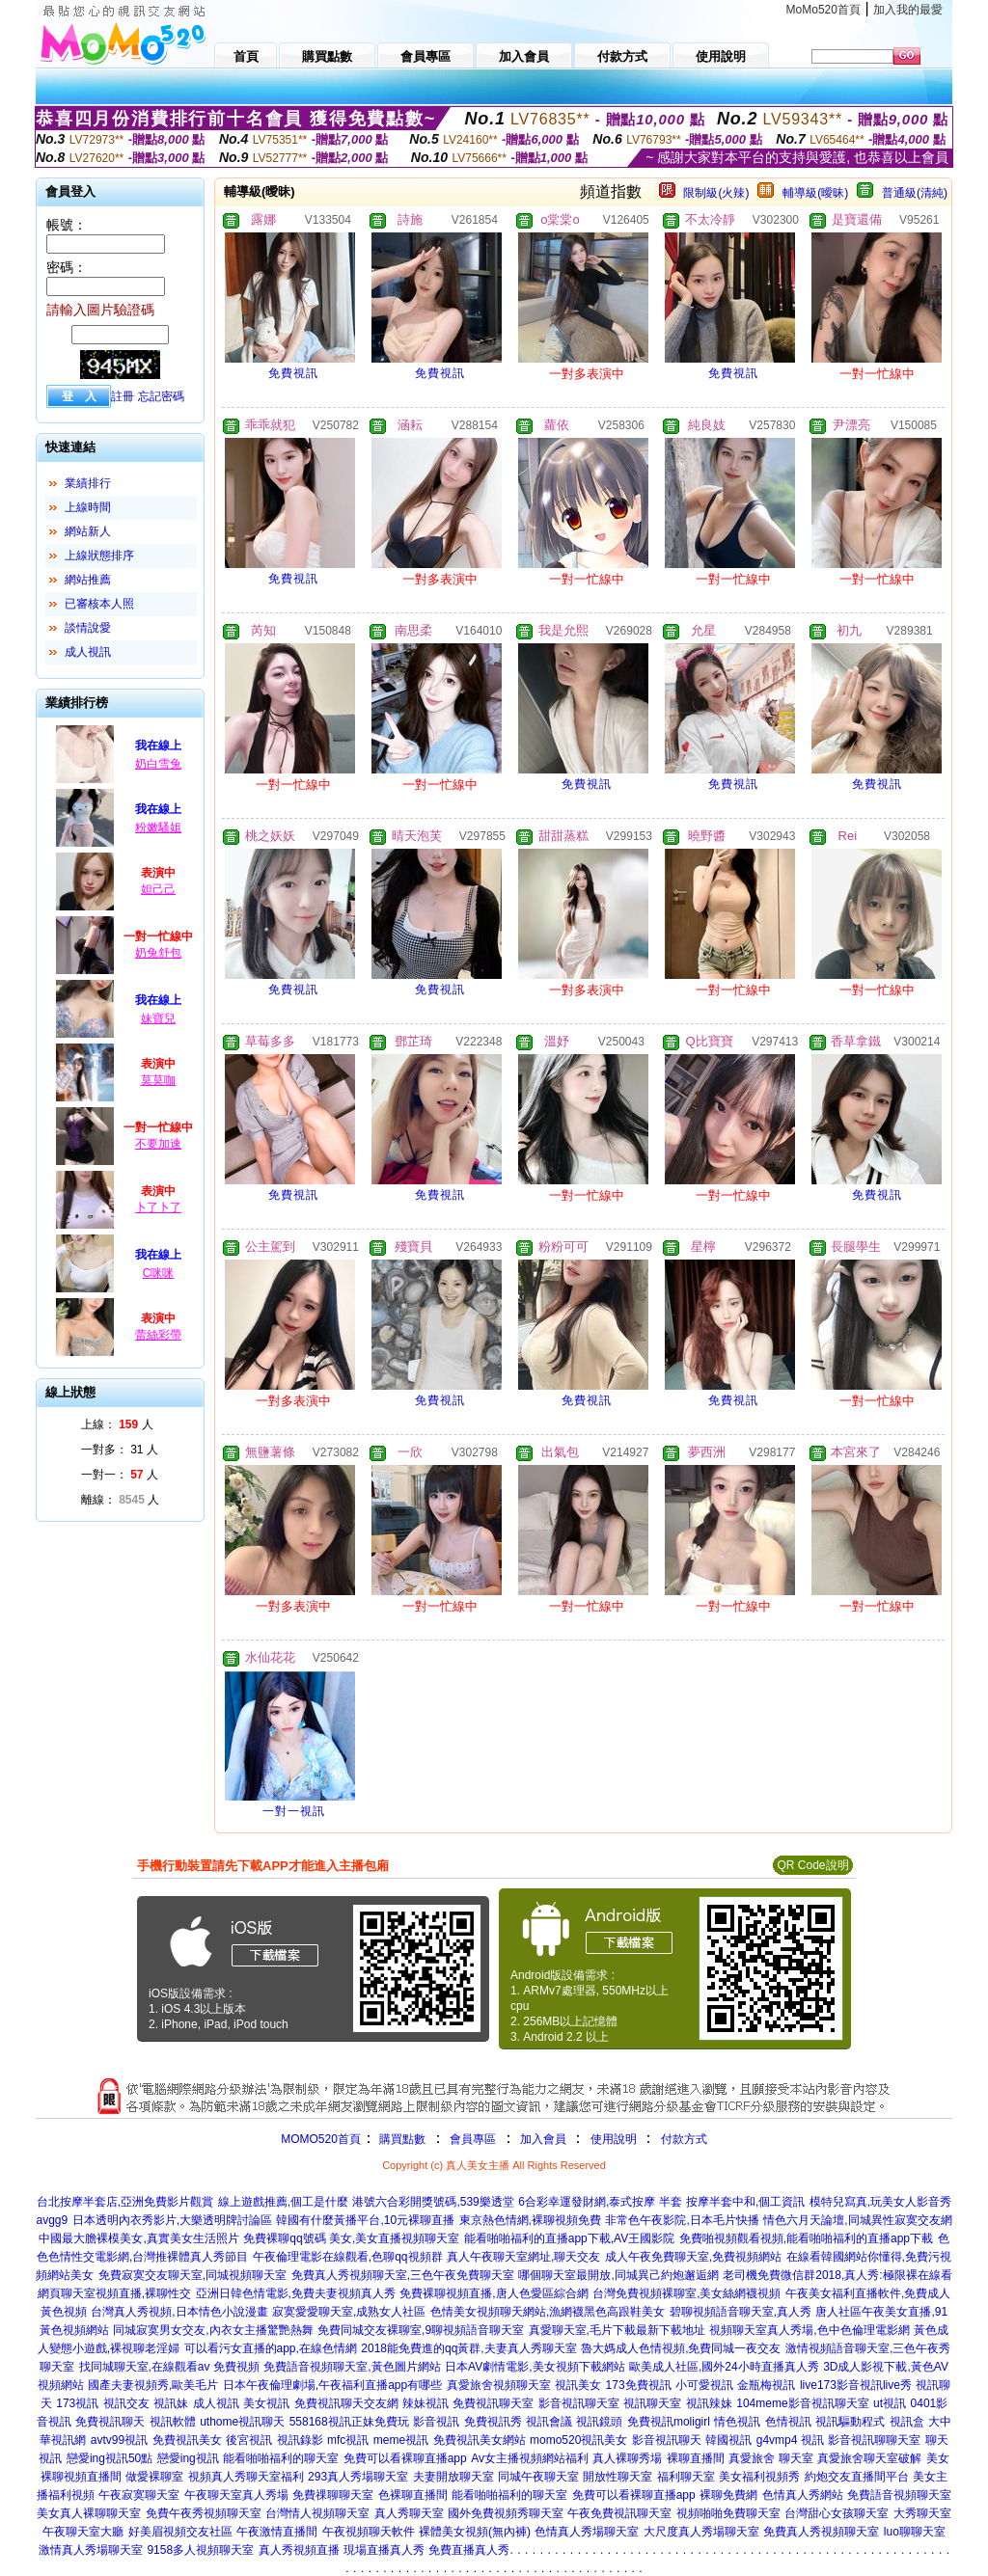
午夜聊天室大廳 (83, 2531)
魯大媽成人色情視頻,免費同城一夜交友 (681, 2348)
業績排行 (88, 483)
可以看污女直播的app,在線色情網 (270, 2348)
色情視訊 (788, 2421)
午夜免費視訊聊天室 (619, 2513)
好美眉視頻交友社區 (180, 2531)
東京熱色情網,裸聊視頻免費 (530, 2220)
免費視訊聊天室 (493, 2403)
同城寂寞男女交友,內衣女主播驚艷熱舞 (213, 2330)
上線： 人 (117, 1424)
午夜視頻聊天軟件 (368, 2531)
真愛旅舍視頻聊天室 (499, 2385)
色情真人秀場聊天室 (587, 2531)
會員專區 (473, 2139)
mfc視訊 (348, 2440)
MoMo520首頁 (823, 9)
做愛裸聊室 (154, 2476)
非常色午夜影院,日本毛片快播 (681, 2220)
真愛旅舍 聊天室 (770, 2458)
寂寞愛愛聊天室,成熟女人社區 (348, 2311)
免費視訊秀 (493, 2421)
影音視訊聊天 (666, 2440)
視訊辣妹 (709, 2403)
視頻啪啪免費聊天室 (728, 2513)
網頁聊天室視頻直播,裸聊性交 (114, 2293)
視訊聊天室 (652, 2403)
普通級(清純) (914, 193)
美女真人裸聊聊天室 (89, 2513)
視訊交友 (126, 2403)
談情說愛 (88, 628)
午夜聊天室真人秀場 (236, 2495)
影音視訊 (436, 2421)
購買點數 (400, 2139)
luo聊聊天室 (915, 2531)
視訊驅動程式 (850, 2421)
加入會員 (543, 2139)
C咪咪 (159, 1273)
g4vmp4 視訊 (790, 2440)
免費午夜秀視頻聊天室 (203, 2513)
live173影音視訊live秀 (856, 2385)
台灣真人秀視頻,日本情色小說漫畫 (179, 2311)
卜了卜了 (158, 1207)
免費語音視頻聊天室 (899, 2495)
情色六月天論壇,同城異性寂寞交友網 (857, 2220)
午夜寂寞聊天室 (138, 2495)
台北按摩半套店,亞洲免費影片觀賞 (125, 2202)
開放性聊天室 (617, 2476)
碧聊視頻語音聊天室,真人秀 (740, 2311)
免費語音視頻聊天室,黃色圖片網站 (351, 2366)
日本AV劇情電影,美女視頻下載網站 (534, 2366)
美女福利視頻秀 (759, 2476)
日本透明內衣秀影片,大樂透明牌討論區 (172, 2220)
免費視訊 (293, 373)
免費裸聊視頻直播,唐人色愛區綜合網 (493, 2293)
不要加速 (158, 1144)
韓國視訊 (728, 2440)
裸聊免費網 (728, 2495)
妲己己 (158, 889)
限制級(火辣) (716, 193)
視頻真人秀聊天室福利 (246, 2476)
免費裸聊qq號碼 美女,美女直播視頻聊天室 (351, 2238)
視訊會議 (549, 2421)
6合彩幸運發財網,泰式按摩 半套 (599, 2202)
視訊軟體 (173, 2421)
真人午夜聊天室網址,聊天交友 (523, 2257)
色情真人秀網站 (802, 2495)
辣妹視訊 (425, 2403)
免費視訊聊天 (110, 2421)
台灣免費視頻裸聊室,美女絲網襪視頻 (686, 2293)
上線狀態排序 (99, 555)
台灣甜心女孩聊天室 (836, 2513)
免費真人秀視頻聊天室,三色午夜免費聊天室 (402, 2275)
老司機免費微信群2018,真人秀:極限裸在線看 (837, 2275)
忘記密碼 (161, 396)
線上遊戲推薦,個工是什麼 (283, 2202)
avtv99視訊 (119, 2440)
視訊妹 (170, 2403)
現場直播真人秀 (384, 2550)
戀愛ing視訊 (188, 2458)
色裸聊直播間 (413, 2495)
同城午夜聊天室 (538, 2476)
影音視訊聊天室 (578, 2403)
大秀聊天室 (922, 2513)
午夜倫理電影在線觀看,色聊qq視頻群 (348, 2257)
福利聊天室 (686, 2476)
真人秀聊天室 (409, 2513)
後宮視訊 (249, 2440)
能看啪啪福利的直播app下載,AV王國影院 (569, 2238)
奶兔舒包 (158, 953)
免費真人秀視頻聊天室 (821, 2531)
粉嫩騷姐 (158, 827)
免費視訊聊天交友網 (346, 2403)
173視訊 (77, 2403)
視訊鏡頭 (599, 2421)
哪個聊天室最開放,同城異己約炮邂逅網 (618, 2275)
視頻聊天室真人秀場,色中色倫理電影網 (809, 2330)
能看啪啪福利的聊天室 (281, 2458)
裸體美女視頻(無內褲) (475, 2531)
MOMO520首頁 (321, 2139)
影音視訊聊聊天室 (874, 2440)
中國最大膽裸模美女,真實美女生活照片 (138, 2238)
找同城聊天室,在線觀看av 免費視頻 (169, 2366)
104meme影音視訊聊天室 (802, 2403)
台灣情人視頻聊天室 (317, 2513)
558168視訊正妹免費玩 (349, 2421)
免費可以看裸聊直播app (405, 2458)
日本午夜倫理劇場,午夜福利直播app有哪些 (332, 2385)
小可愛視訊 (704, 2385)
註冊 (122, 396)
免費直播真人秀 (468, 2550)
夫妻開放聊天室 (453, 2476)
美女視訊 (266, 2403)
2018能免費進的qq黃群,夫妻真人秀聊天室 (468, 2348)
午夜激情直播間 (276, 2531)
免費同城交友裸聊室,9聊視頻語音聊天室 (420, 2330)
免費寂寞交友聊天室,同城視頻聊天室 (192, 2275)
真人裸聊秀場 (627, 2458)
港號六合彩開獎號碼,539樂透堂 (432, 2202)
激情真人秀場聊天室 (91, 2550)
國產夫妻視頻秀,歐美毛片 (153, 2385)
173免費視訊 (639, 2385)
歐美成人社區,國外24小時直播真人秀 (724, 2366)
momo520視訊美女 (578, 2440)
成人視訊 (88, 652)
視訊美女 (578, 2385)
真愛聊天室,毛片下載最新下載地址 (617, 2330)
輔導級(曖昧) (815, 193)
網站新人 (88, 531)
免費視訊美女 (187, 2440)
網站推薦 (88, 579)
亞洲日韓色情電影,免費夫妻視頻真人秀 (296, 2293)
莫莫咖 (158, 1080)
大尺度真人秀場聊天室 (701, 2531)
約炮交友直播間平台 (857, 2476)
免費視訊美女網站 (479, 2440)
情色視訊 (737, 2421)
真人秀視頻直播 (299, 2550)
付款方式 (684, 2139)
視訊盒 (907, 2421)
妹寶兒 (158, 1018)
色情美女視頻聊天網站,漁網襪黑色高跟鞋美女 (547, 2311)
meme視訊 (400, 2440)
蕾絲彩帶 (158, 1335)
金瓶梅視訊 (766, 2385)
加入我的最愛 (908, 9)
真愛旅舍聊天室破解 (869, 2458)
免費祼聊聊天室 (332, 2495)
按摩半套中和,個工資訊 (745, 2202)
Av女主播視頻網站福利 (530, 2458)
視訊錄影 (300, 2440)
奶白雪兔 (158, 764)
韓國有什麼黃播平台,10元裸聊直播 (365, 2220)
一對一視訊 (293, 1811)
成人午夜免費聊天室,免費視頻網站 (693, 2257)
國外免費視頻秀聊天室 (505, 2513)
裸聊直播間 (696, 2458)
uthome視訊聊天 (242, 2421)
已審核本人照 (99, 603)
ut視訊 (889, 2403)
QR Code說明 (812, 1865)
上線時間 (88, 507)
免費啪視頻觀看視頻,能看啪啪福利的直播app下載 (806, 2238)
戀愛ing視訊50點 (109, 2458)
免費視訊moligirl (668, 2421)
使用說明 (613, 2139)
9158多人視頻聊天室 (200, 2550)
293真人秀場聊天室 (358, 2476)
